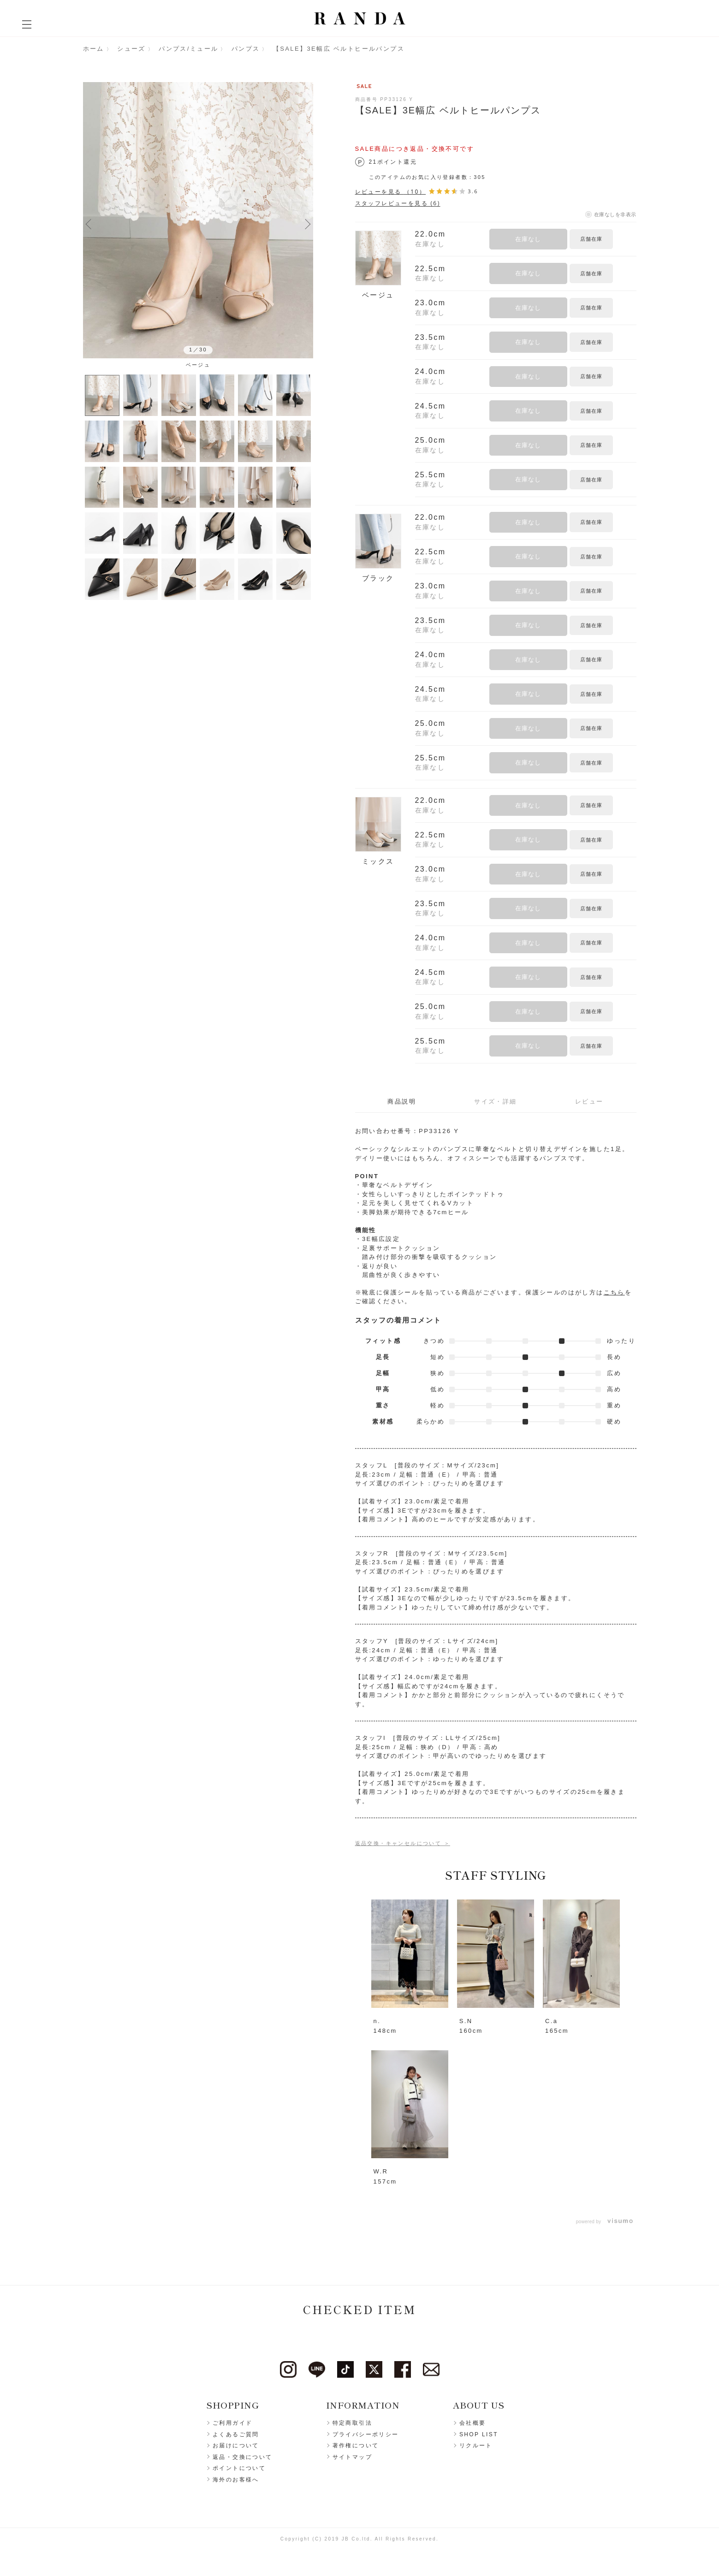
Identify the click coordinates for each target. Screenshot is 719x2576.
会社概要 (472, 2423)
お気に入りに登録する (625, 239)
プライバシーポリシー (366, 2434)
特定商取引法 (352, 2423)
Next (307, 223)
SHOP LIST (478, 2434)
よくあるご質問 (236, 2434)
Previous (88, 223)
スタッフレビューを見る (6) (397, 203)
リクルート (476, 2445)
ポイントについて (239, 2468)
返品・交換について (243, 2457)
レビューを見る (390, 192)
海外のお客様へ (236, 2479)
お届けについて (236, 2445)
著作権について (356, 2445)
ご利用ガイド (232, 2423)
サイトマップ (352, 2457)
